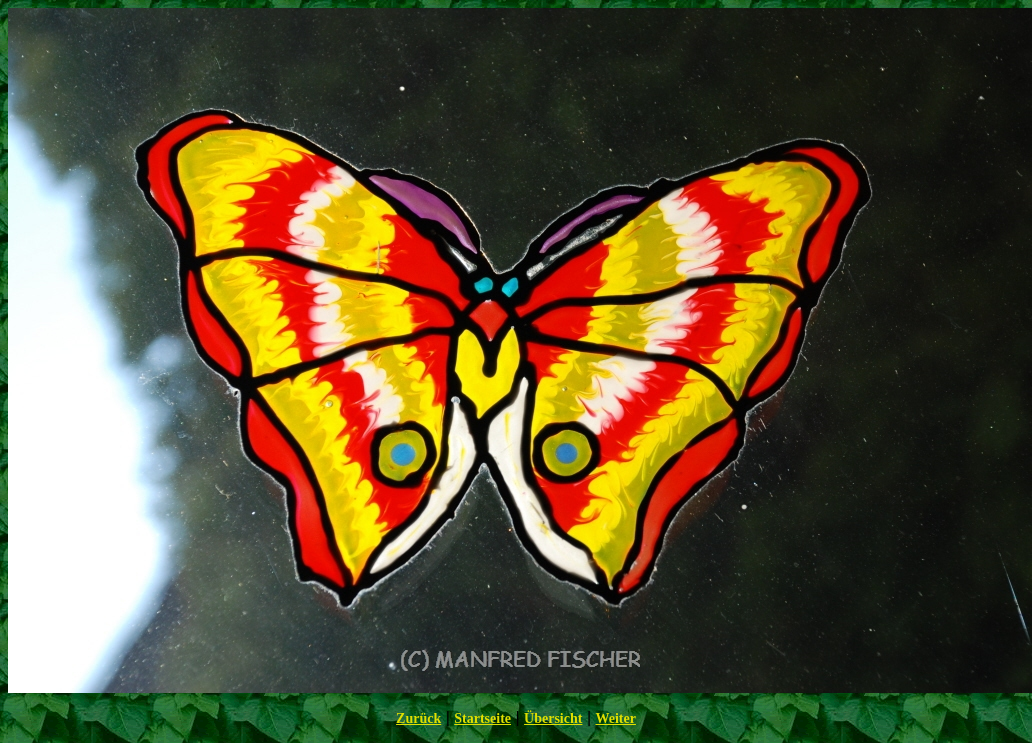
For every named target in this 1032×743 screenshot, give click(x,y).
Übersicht (553, 718)
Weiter (615, 718)
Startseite (482, 718)
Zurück (418, 718)
